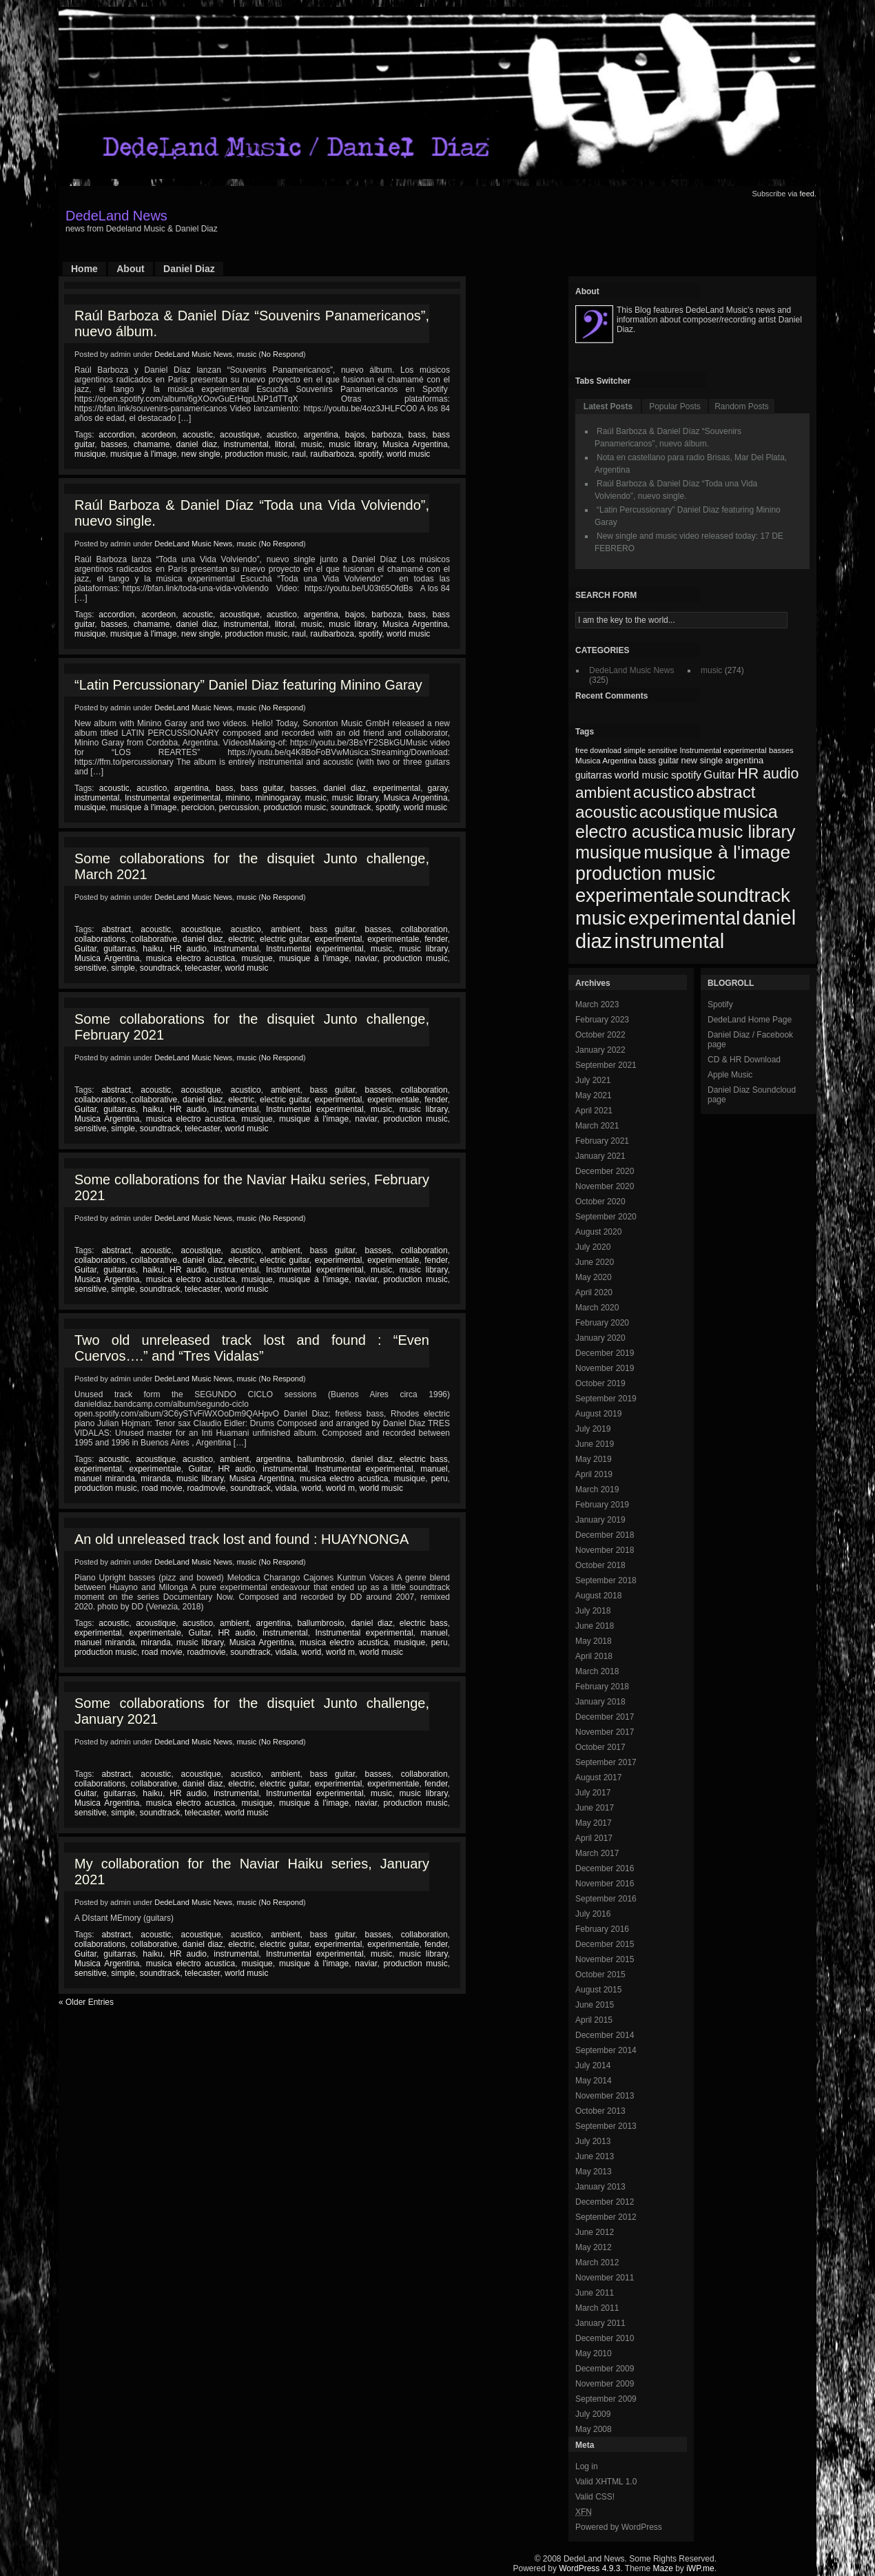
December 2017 (604, 1717)
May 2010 (593, 2353)
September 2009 (606, 2399)
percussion (239, 807)
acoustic (198, 435)
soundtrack (351, 807)
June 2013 (594, 2156)
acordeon (158, 435)
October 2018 (600, 1565)
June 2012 (594, 2232)
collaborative (154, 939)
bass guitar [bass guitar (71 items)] (659, 760)
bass (417, 435)
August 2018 (598, 1595)
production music (256, 454)
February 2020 (602, 1323)
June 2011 (594, 2293)
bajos (355, 435)
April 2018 (593, 1656)
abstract (117, 929)
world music (408, 454)
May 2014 (593, 2080)
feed (807, 193)
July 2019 (592, 1429)
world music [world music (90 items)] (642, 775)
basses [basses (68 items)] (781, 750)
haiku (153, 949)
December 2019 (604, 1353)
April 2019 (593, 1474)
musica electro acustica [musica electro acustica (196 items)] (676, 821)
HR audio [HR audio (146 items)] (768, 773)
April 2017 (593, 1838)
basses (114, 444)
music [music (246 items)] (600, 918)
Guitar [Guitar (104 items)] (719, 774)
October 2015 (600, 1974)
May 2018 (593, 1641)
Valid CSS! (595, 2497)
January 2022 (600, 1050)
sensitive (90, 968)
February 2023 (602, 1019)
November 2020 (604, 1186)
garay (438, 788)
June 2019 (594, 1444)
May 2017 (593, 1823)
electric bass (424, 1459)
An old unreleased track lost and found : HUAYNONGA (241, 1539)
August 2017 (598, 1777)
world (312, 1488)
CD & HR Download (744, 1059)
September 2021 (606, 1065)
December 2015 (604, 1944)
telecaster (202, 968)
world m (340, 1488)
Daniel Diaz (189, 268)
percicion (197, 807)
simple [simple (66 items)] (635, 750)
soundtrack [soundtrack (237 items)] (743, 895)
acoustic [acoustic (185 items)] (606, 812)
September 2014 (606, 2050)
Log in (586, 2466)
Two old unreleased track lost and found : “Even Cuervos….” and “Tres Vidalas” (251, 1347)
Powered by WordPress (618, 2527)
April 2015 (593, 2020)
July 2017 (592, 1792)
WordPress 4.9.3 (589, 2568)
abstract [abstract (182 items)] (726, 792)
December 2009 (604, 2368)
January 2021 (600, 1156)
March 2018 (597, 1671)
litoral (285, 444)
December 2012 (604, 2202)
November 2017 (604, 1732)
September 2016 (606, 1899)
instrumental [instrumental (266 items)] (670, 940)
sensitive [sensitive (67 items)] (662, 750)
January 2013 (600, 2187)
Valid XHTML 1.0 (606, 2481)
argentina (321, 435)
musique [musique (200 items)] (608, 852)
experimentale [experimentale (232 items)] (634, 895)
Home (84, 268)
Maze (663, 2568)
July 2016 (592, 1914)
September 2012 (606, 2217)
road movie (161, 1488)
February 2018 (602, 1686)
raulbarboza (332, 454)
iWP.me (700, 2568)
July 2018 (592, 1611)
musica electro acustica (191, 958)
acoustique (240, 435)
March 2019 (597, 1489)
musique (89, 454)
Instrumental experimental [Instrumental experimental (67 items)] (722, 750)
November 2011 (604, 2278)
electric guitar (284, 939)
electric (241, 939)
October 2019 (600, 1383)
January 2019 (600, 1520)
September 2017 (606, 1762)
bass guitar (261, 788)
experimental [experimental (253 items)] (684, 918)
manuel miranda (104, 1478)
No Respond (282, 354)
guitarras (119, 949)
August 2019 (598, 1414)
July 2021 (592, 1080)
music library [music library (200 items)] (746, 831)
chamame (152, 444)
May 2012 (593, 2247)
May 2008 (593, 2429)
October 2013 (600, 2111)
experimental (396, 788)
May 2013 (593, 2171)
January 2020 (600, 1338)
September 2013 (606, 2126)
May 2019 (593, 1459)
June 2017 (594, 1808)
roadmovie (206, 1488)
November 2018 (604, 1550)
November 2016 (604, 1883)
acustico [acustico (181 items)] (663, 792)
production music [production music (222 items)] (645, 873)
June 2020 (594, 1262)
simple (123, 968)
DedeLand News (116, 215)
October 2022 (600, 1035)
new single (200, 454)
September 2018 (606, 1580)
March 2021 (597, 1126)
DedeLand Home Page (750, 1019)
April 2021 (593, 1110)
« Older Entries (86, 2002)
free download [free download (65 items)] (598, 750)
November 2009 (604, 2384)
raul (299, 454)
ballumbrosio (320, 1459)
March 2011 (597, 2308)
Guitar (85, 949)
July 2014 (592, 2065)
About (130, 268)
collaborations (99, 939)
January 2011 (600, 2323)
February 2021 (602, 1141)
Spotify (720, 1004)
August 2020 (598, 1232)
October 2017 (600, 1747)
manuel (433, 1469)
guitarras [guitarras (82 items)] (593, 775)
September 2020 (606, 1217)
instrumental (245, 444)
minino (238, 798)
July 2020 (592, 1247)
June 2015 (594, 2005)
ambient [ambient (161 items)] (602, 792)
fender (435, 939)
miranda (155, 1478)
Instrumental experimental (172, 798)
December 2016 (604, 1868)
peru (439, 1478)
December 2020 (604, 1171)
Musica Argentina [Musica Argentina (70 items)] (606, 760)
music (246, 354)
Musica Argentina (415, 444)
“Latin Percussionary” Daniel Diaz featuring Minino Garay (248, 684)
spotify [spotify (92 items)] (686, 775)
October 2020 (600, 1201)
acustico (282, 435)
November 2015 (604, 1959)
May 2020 (593, 1277)
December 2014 (604, 2035)
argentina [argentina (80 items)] (744, 760)
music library (352, 444)
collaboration (424, 929)
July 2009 (592, 2414)
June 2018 (594, 1626)
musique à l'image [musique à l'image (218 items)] (717, 852)
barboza (386, 435)
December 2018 (604, 1535)
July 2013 (592, 2141)
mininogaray (278, 798)
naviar (366, 958)
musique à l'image (143, 454)
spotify (370, 454)
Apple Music (730, 1075)
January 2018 (600, 1702)
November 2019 (604, 1368)
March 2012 (597, 2262)
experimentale (393, 939)
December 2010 (604, 2338)
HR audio (188, 949)
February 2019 (602, 1504)
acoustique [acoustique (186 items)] (680, 812)
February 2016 (602, 1929)
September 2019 (606, 1398)
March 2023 (597, 1004)
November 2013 (604, 2096)
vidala (286, 1488)
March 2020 (597, 1307)
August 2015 (598, 1990)
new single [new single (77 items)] (702, 760)
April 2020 (593, 1292)
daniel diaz (196, 444)
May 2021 (593, 1095)
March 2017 (597, 1853)
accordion (116, 435)
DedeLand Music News (193, 354)
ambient (285, 929)
